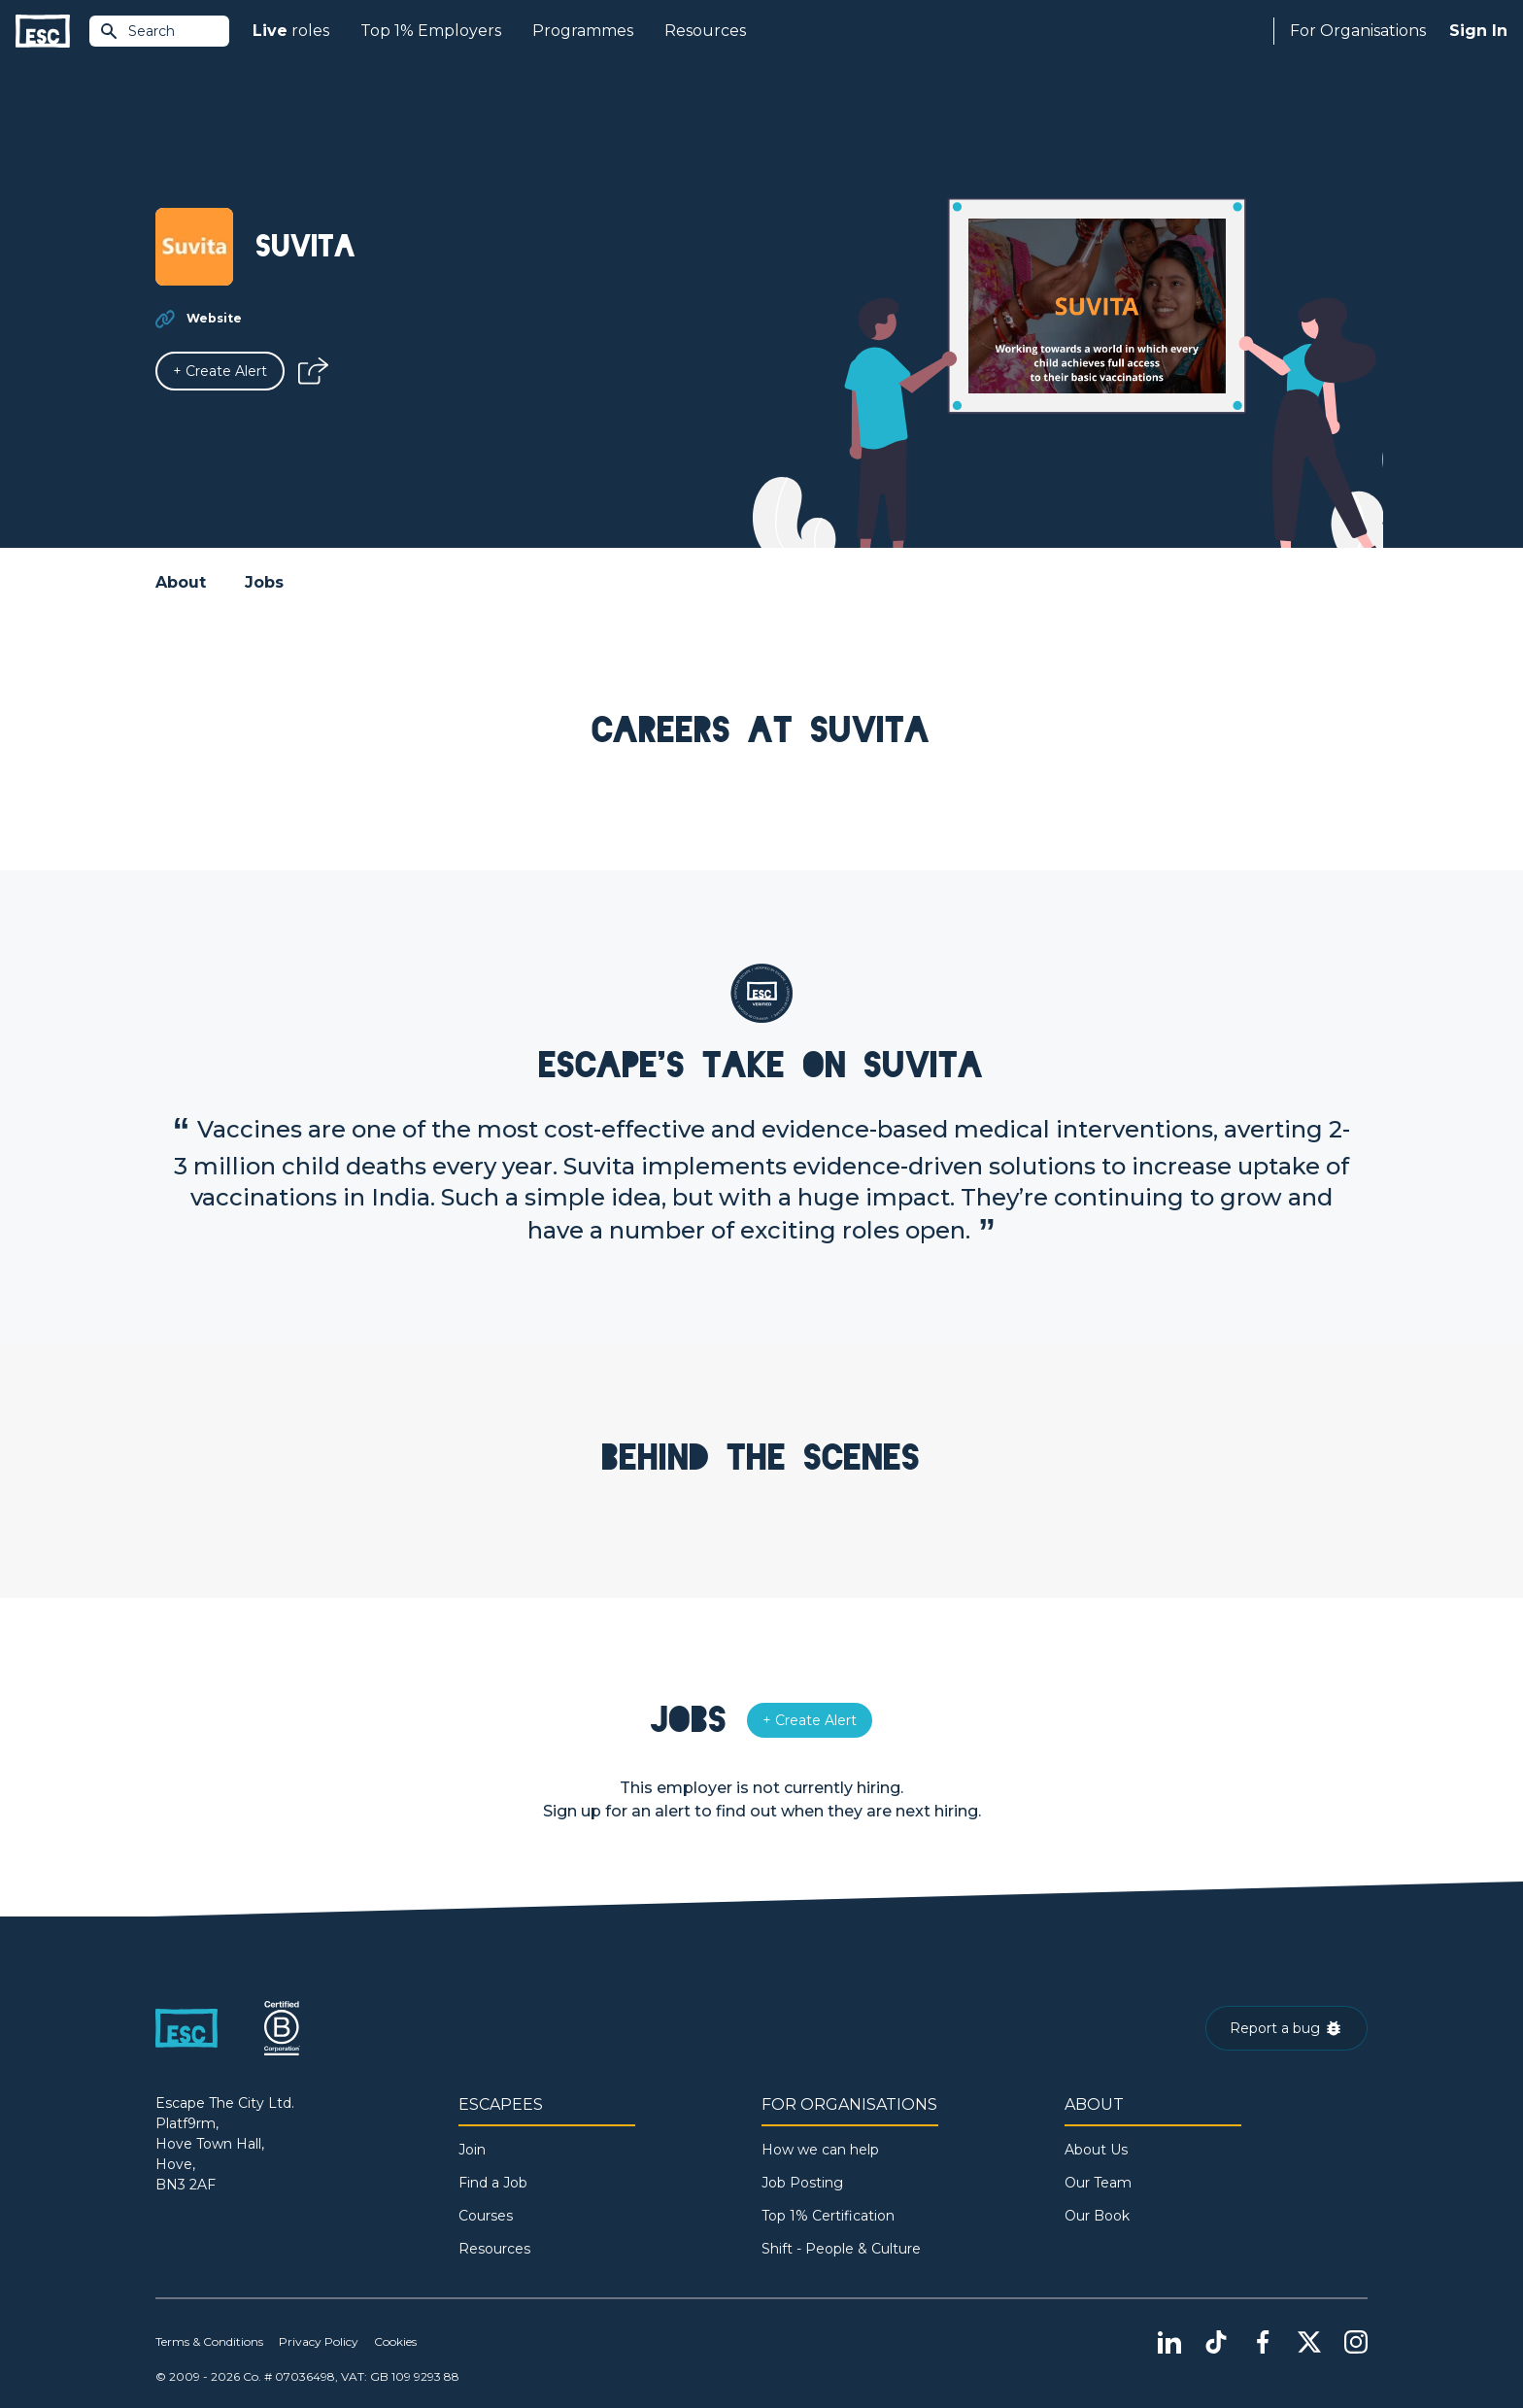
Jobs (264, 582)
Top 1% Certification (828, 2215)
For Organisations (1358, 30)
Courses (485, 2215)
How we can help (820, 2149)
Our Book (1097, 2215)
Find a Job (492, 2182)
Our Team (1098, 2182)
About (180, 582)
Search (137, 31)
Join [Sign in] (472, 2149)
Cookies (395, 2341)
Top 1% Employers (430, 30)
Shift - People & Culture (841, 2248)
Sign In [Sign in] (1478, 30)
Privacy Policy (318, 2341)
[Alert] (220, 371)
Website (214, 318)
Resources (705, 30)
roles (291, 31)
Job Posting (802, 2182)
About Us (1096, 2149)
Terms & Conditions (209, 2341)
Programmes (582, 30)
